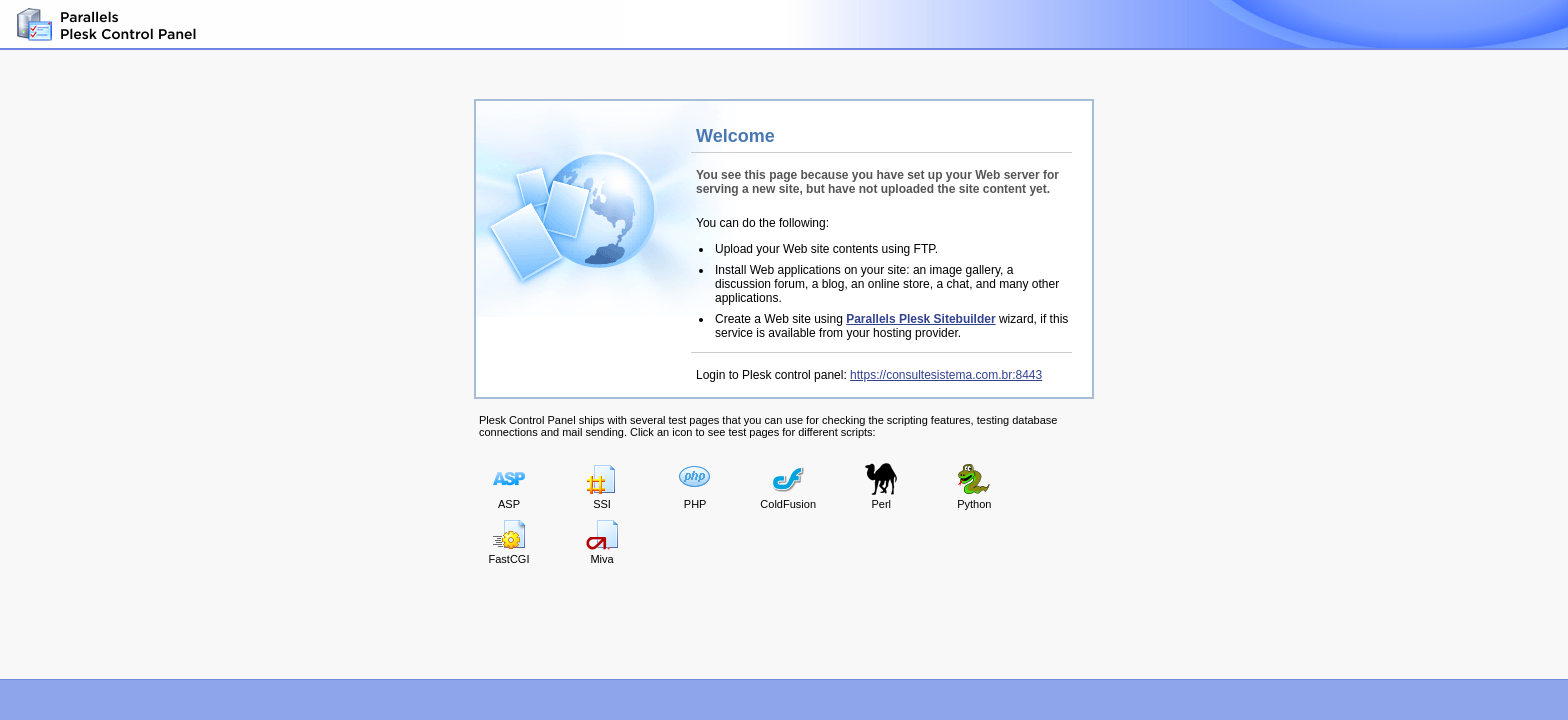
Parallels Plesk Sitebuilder (920, 319)
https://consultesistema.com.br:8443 (946, 375)
